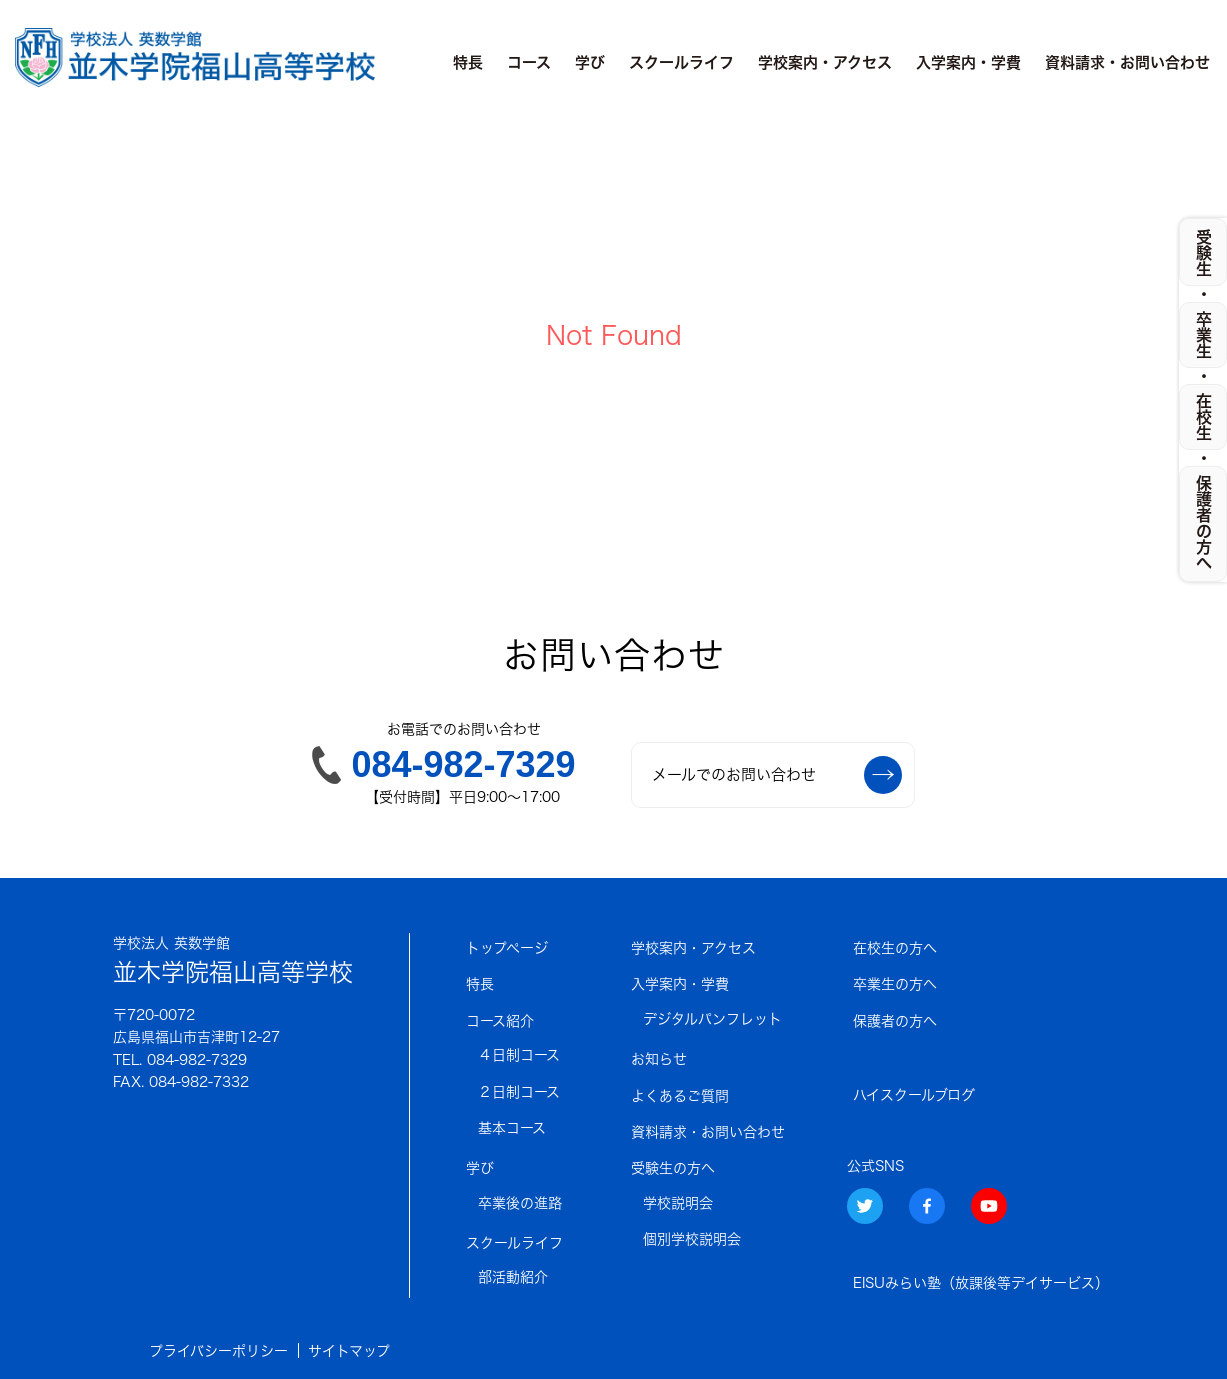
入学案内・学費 (968, 62)
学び (590, 62)
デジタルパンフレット (712, 1019)
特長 (468, 62)
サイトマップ (349, 1351)
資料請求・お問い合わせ (1127, 62)
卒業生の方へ (895, 984)
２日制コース (519, 1092)
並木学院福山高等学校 (233, 958)
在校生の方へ (895, 948)
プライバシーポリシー (218, 1351)
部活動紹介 (513, 1277)
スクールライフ (681, 62)
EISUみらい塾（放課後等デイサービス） (981, 1283)
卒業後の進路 (520, 1203)
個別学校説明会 (692, 1239)
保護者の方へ (895, 1021)
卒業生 (1204, 335)
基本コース (512, 1128)
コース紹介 (500, 1021)
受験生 (1204, 253)
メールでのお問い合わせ (777, 775)
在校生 (1204, 417)
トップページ (507, 948)
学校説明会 (678, 1203)
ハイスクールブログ (914, 1095)
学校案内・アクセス (825, 62)
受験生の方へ (673, 1168)
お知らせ (659, 1059)
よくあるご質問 (680, 1096)
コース (529, 62)
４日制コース (519, 1055)
